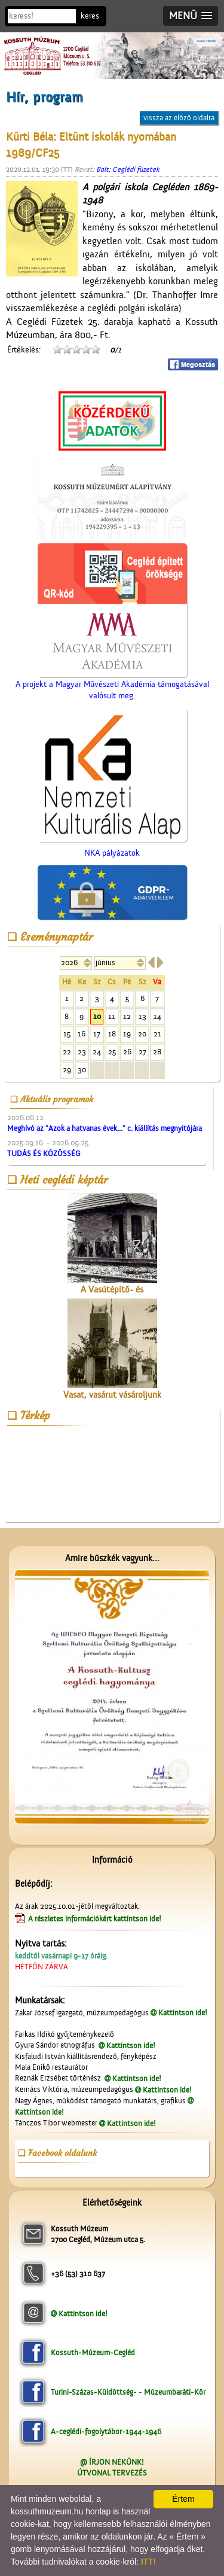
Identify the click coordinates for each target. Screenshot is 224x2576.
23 (82, 1051)
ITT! (148, 2561)
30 (82, 1069)
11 (111, 1016)
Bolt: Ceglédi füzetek (127, 169)
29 (67, 1069)
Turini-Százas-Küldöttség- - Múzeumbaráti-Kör (128, 2392)
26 (127, 1051)
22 (67, 1051)
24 (97, 1051)
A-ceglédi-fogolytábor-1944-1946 (106, 2431)
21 (157, 1033)
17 (96, 1033)
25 (112, 1051)
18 (112, 1033)
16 (81, 1033)
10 (97, 1016)
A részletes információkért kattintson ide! (95, 1918)
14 (157, 1016)
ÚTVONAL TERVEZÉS (112, 2472)
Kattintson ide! (182, 2012)
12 (127, 1016)
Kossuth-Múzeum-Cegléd (93, 2352)
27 (142, 1051)
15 (66, 1033)
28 (157, 1051)
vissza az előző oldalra (178, 117)
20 (142, 1033)
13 (142, 1016)
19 (127, 1033)
